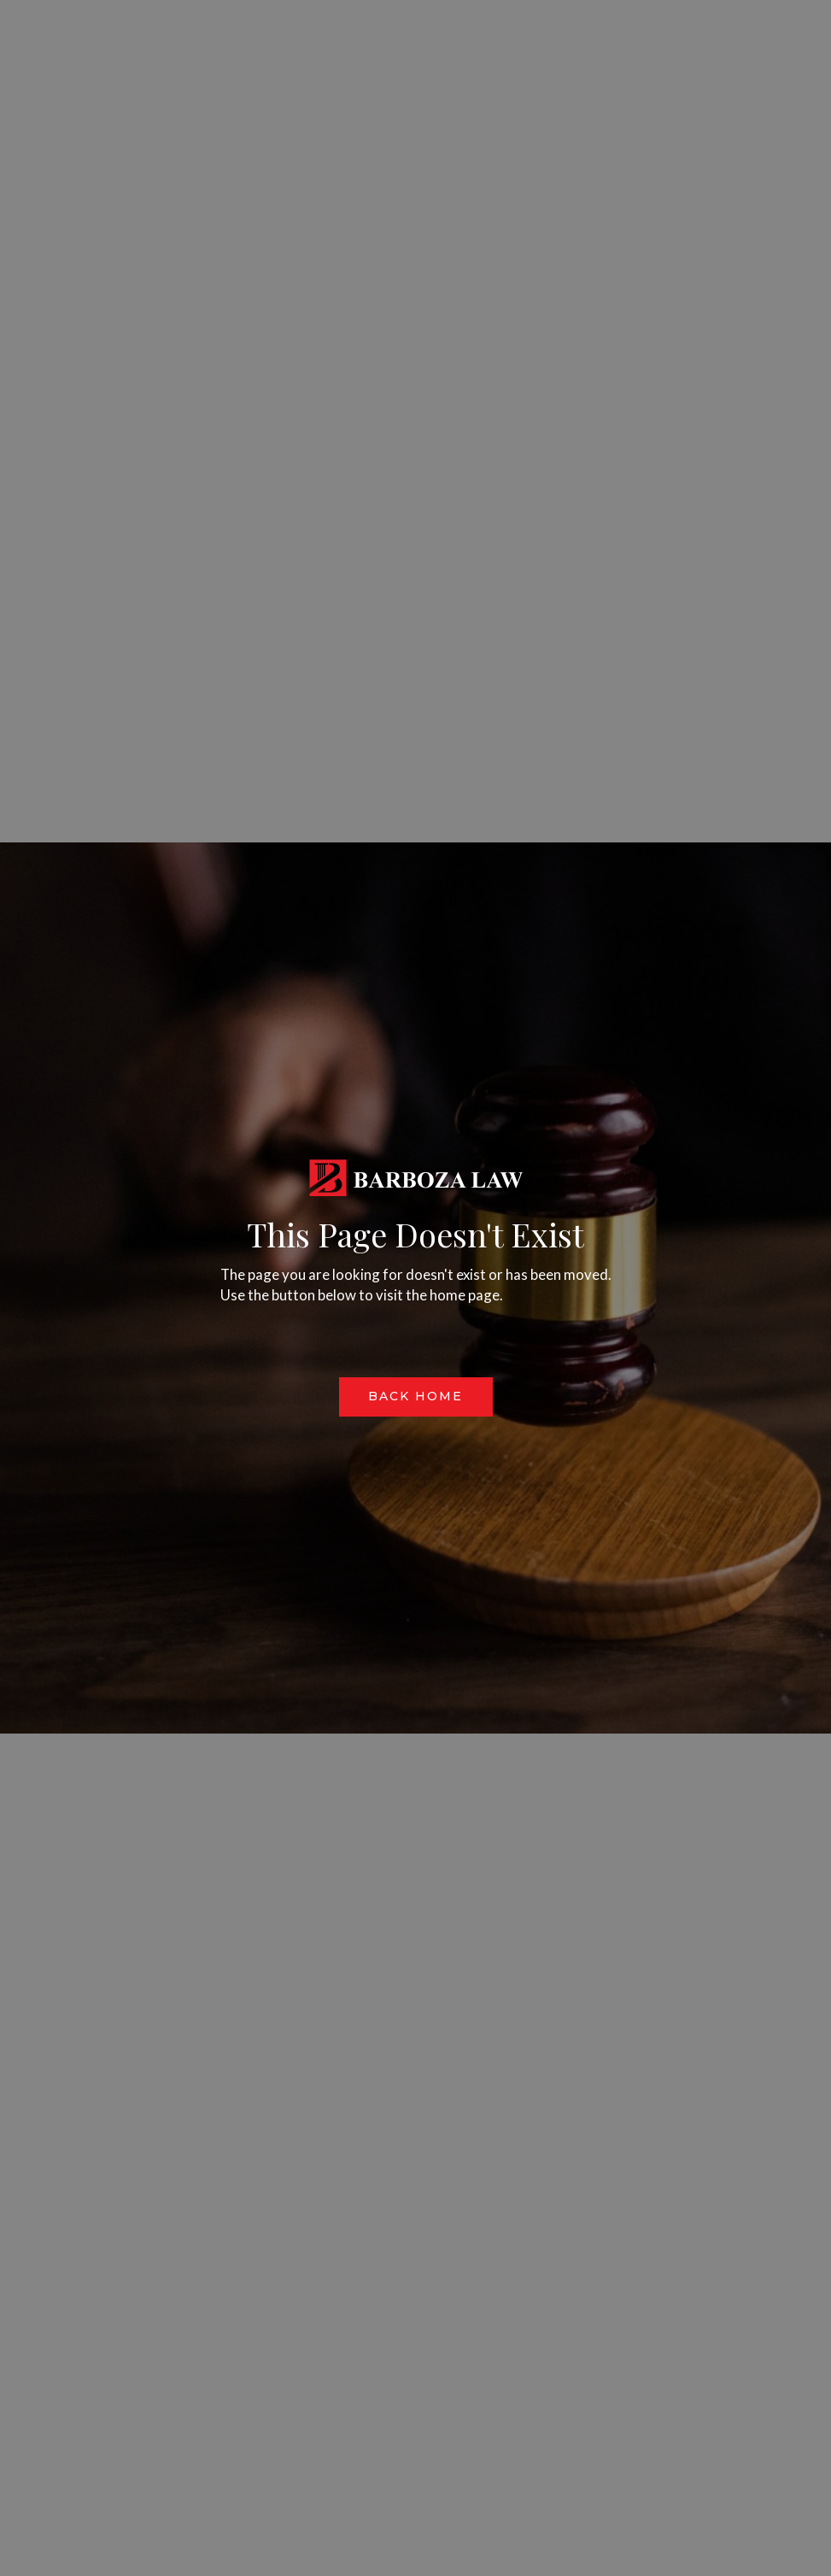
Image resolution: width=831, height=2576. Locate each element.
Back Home (415, 1396)
